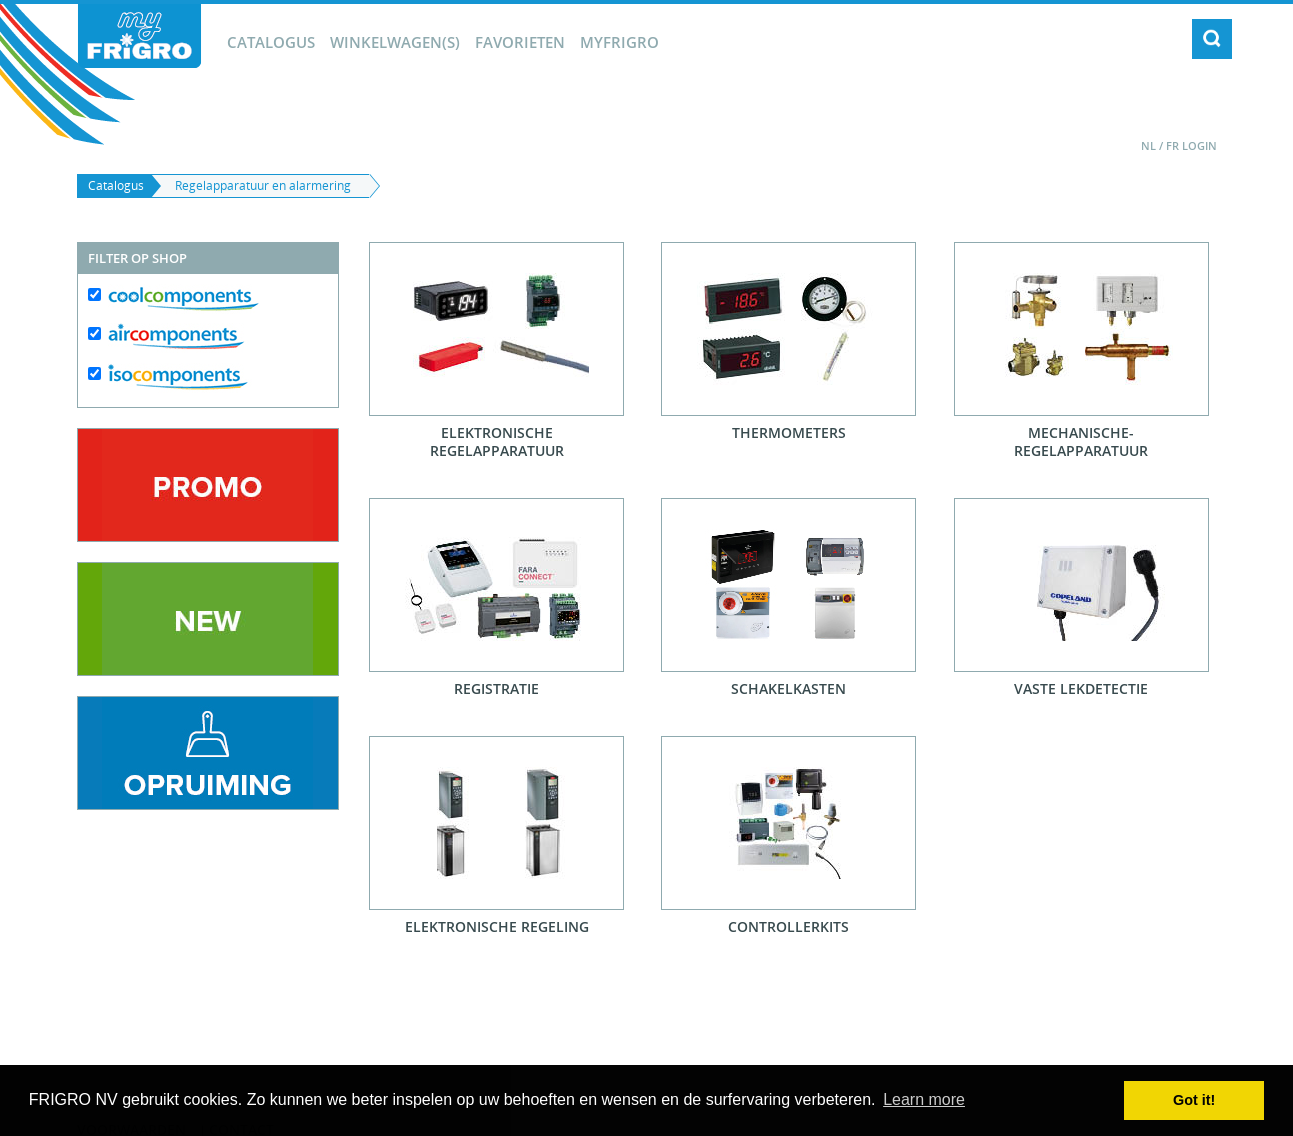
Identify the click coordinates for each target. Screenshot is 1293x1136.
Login (1199, 145)
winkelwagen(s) (395, 42)
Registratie (496, 688)
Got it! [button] (1194, 1100)
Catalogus (271, 42)
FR (1172, 145)
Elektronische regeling (497, 926)
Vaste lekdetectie (1081, 688)
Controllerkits (788, 926)
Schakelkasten (788, 688)
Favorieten (520, 42)
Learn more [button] (924, 1099)
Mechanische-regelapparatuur (1081, 441)
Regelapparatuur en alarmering (263, 185)
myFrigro (619, 42)
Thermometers (789, 432)
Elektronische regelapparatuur (497, 441)
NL (1148, 145)
